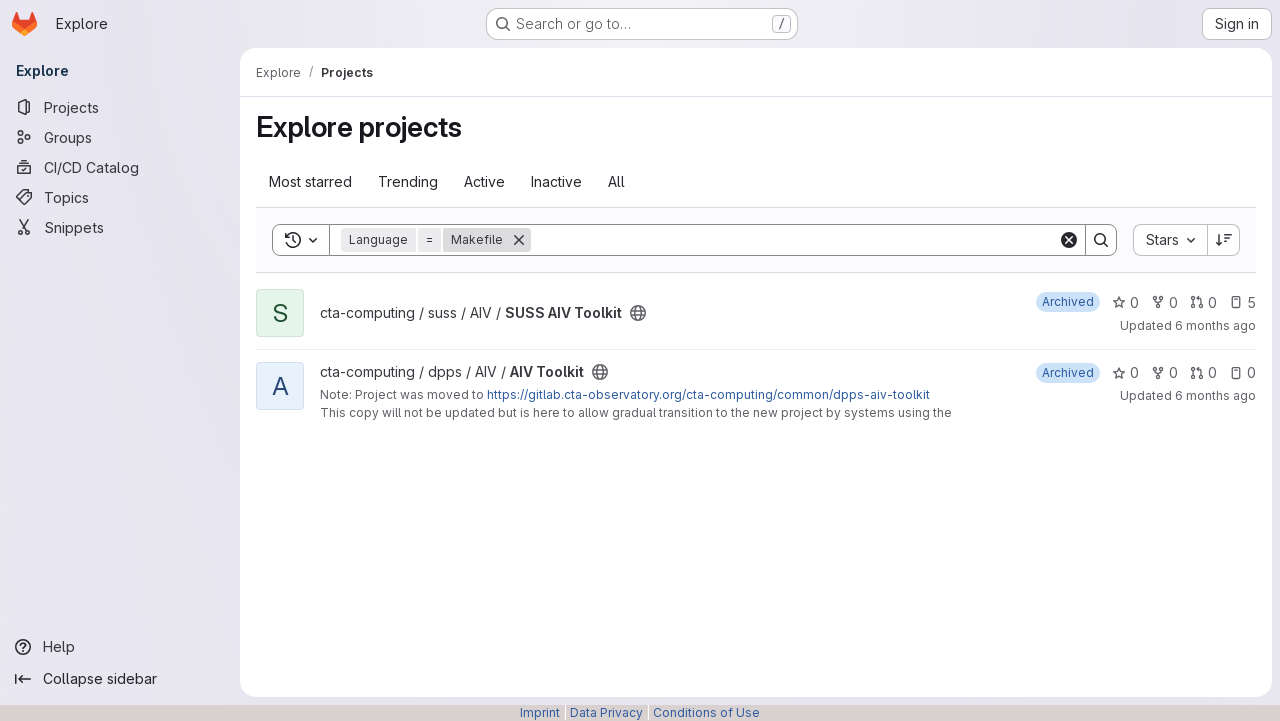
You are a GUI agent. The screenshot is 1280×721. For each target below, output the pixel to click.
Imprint (540, 712)
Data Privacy (606, 712)
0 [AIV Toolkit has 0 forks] (1164, 372)
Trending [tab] (408, 181)
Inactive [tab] (556, 181)
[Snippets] (120, 227)
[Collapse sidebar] (120, 679)
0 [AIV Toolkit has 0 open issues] (1242, 372)
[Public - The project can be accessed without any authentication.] (638, 313)
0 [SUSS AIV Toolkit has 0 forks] (1164, 302)
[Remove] (519, 240)
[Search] (794, 240)
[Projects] (120, 107)
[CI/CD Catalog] (120, 167)
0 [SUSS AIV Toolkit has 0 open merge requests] (1203, 302)
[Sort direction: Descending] (1224, 240)
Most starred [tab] (310, 181)
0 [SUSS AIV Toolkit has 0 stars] (1125, 302)
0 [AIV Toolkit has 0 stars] (1125, 372)
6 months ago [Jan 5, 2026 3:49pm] (1215, 395)
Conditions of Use (706, 712)
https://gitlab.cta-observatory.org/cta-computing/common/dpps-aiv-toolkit (708, 394)
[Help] (120, 647)
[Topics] (120, 197)
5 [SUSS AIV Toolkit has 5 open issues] (1242, 302)
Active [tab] (484, 181)
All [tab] (616, 181)
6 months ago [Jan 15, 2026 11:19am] (1215, 325)
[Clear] (1069, 240)
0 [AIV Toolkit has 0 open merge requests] (1203, 372)
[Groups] (120, 137)
